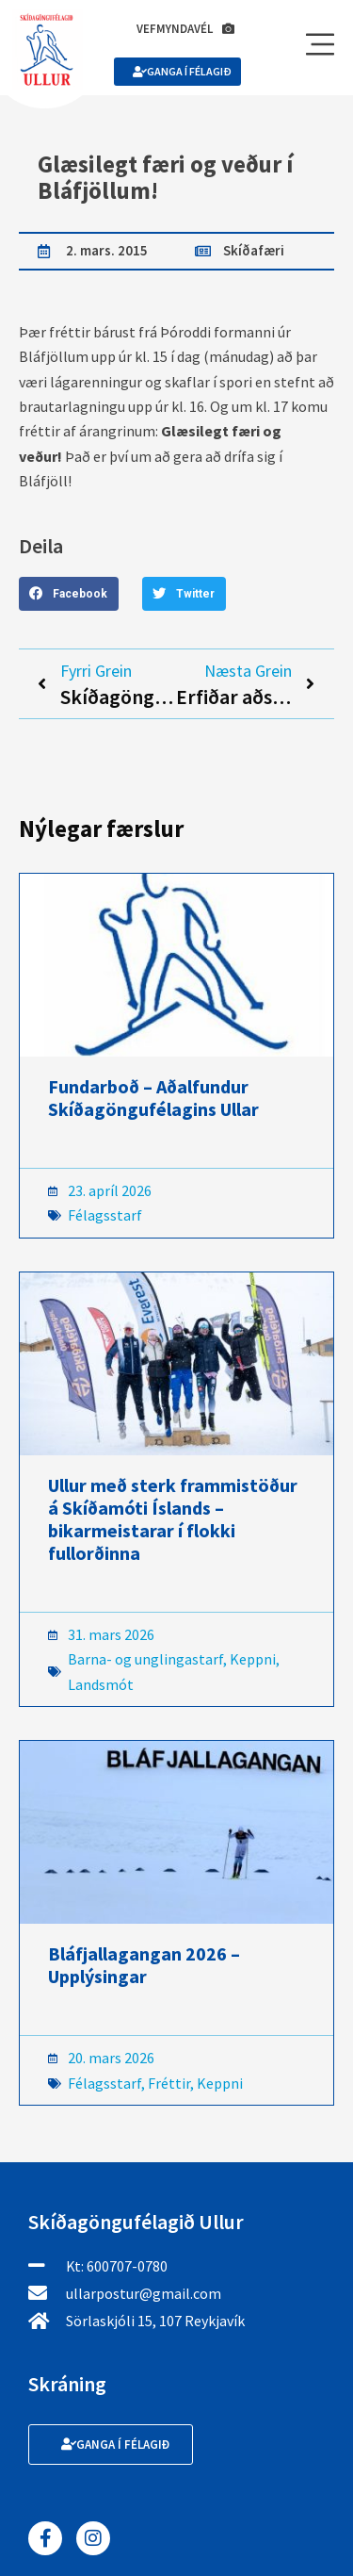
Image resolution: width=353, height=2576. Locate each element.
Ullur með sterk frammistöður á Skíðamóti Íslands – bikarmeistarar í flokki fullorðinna (172, 1519)
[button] (69, 594)
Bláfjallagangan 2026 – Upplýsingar (144, 1965)
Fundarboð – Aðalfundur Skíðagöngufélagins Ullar (153, 1098)
